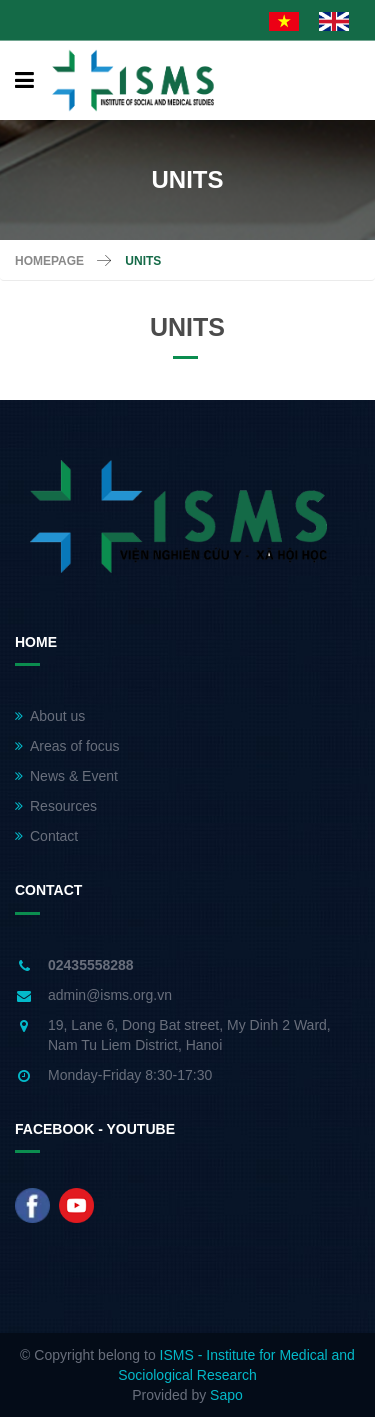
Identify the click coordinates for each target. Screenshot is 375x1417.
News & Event (66, 776)
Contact (46, 836)
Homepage (49, 261)
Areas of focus (67, 746)
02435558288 (91, 965)
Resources (56, 806)
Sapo (226, 1395)
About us (50, 716)
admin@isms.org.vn (110, 995)
